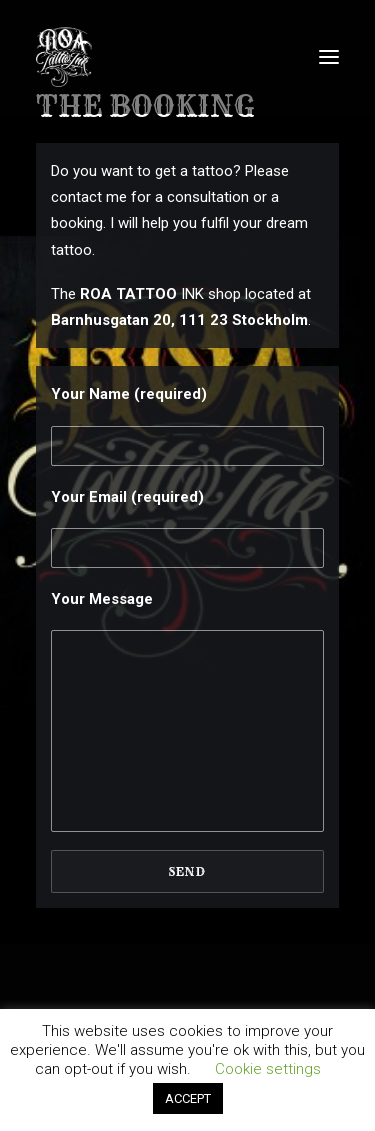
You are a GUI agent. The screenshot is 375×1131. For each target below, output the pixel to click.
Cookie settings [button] (268, 1069)
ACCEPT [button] (188, 1098)
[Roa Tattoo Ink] (64, 57)
